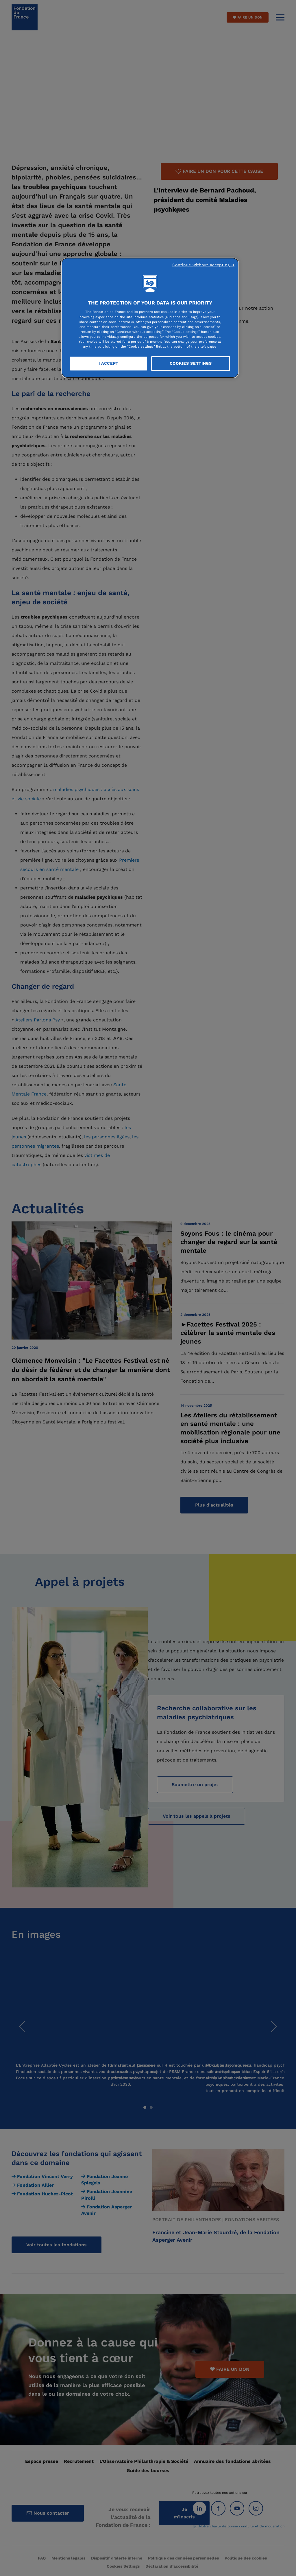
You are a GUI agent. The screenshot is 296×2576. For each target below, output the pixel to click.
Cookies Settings (191, 363)
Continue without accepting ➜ (203, 265)
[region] (150, 318)
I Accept (109, 363)
